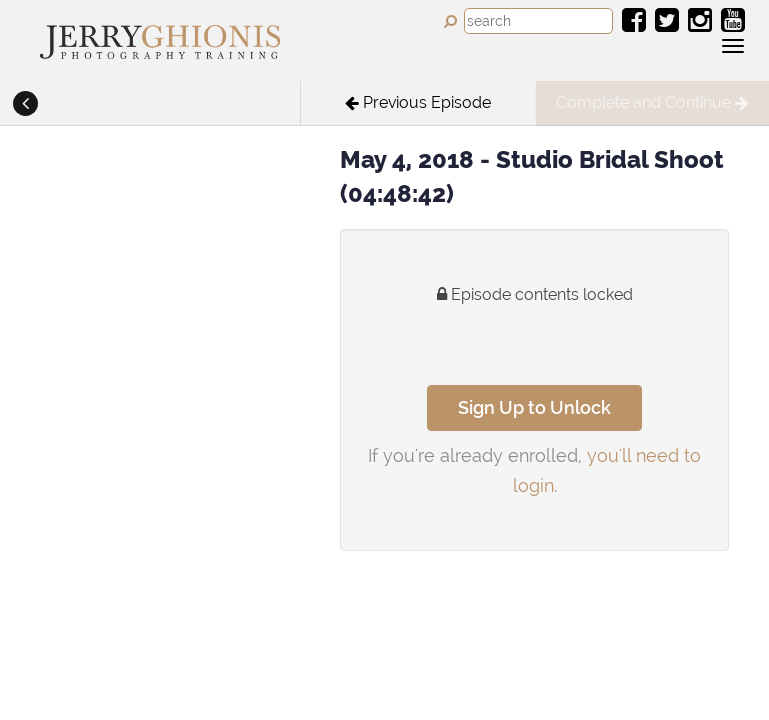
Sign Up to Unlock (534, 407)
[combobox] (538, 21)
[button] (25, 105)
